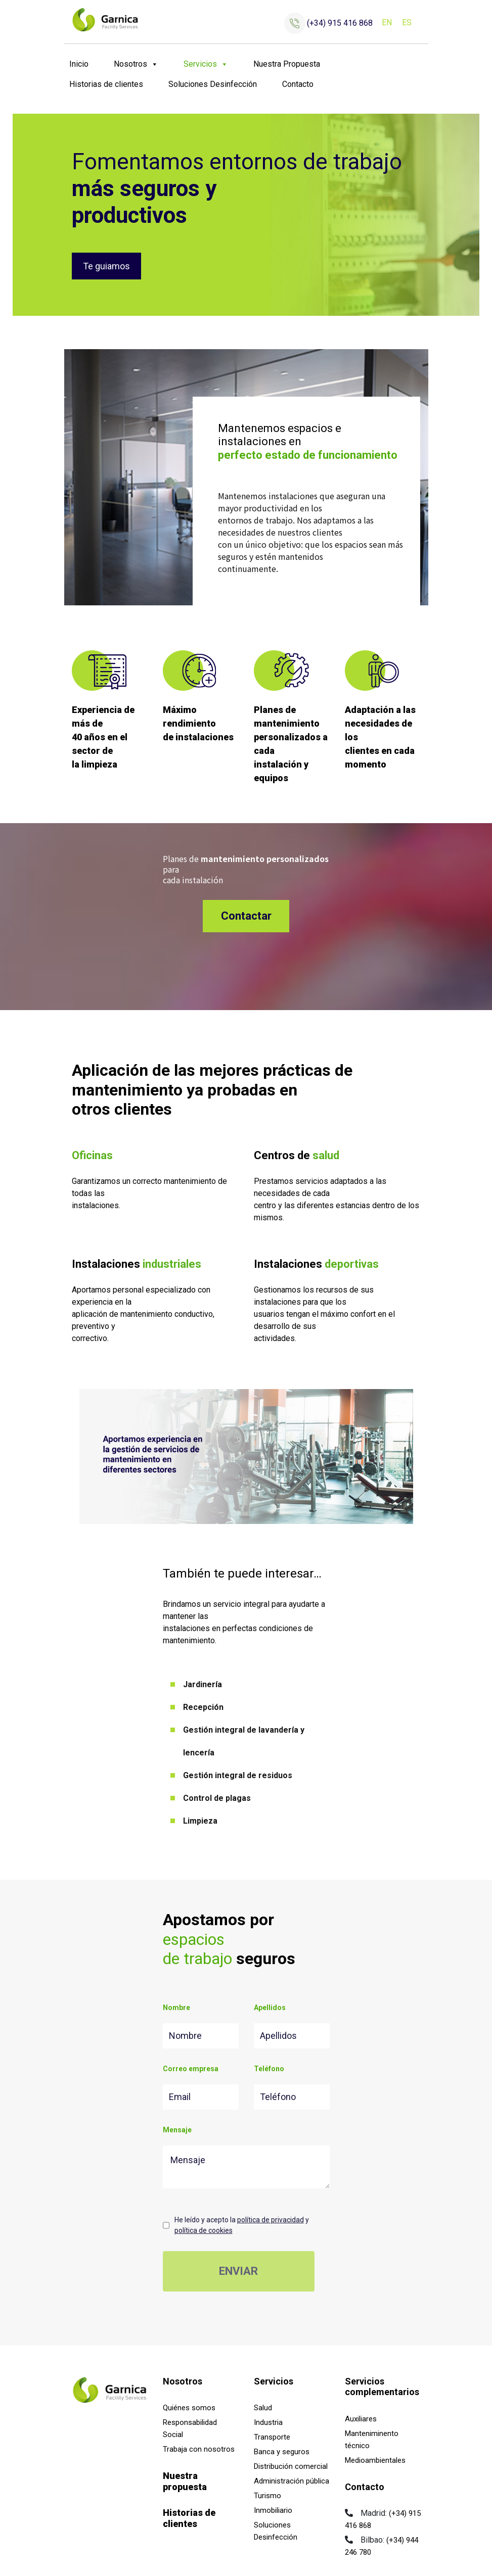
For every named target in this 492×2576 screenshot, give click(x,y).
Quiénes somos (189, 2407)
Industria (268, 2422)
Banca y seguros (281, 2451)
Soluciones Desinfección (212, 84)
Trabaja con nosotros (199, 2449)
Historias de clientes (106, 84)
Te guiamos (106, 266)
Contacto (298, 84)
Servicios (206, 64)
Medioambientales (375, 2460)
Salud (263, 2407)
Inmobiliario (273, 2510)
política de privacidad (270, 2220)
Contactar (246, 916)
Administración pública (291, 2481)
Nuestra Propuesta (286, 64)
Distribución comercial (291, 2466)
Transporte (272, 2437)
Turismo (267, 2495)
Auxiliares (361, 2418)
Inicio (78, 64)
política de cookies (203, 2230)
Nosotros (136, 64)
